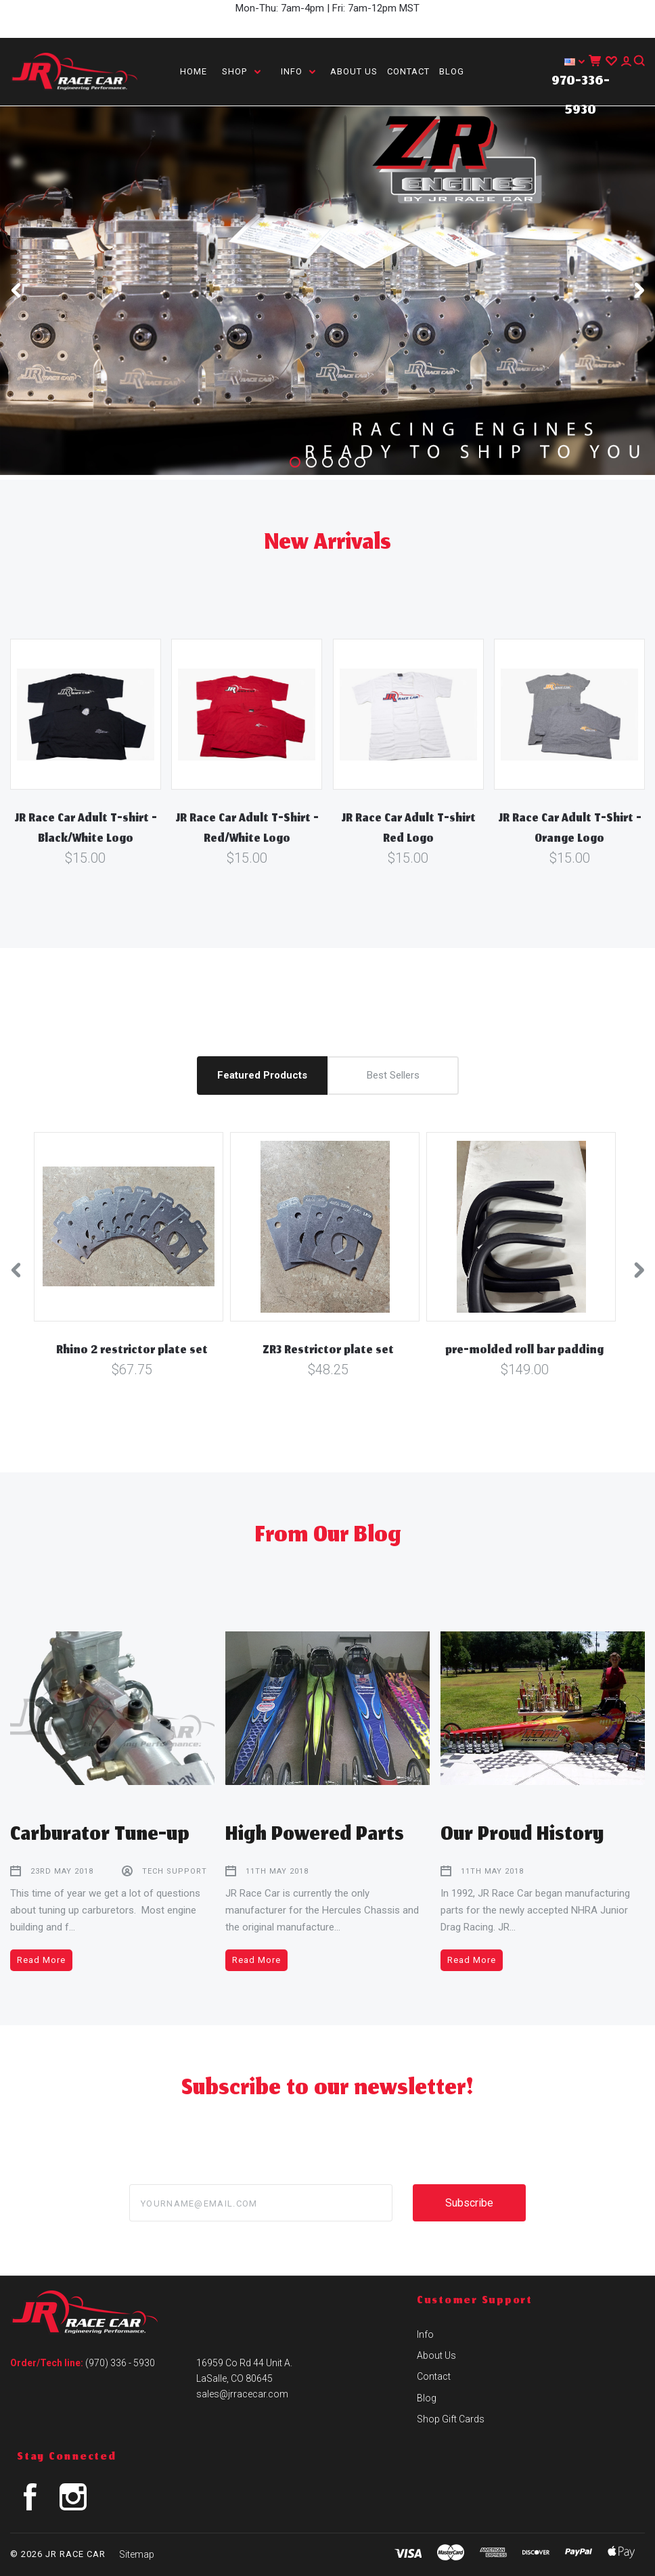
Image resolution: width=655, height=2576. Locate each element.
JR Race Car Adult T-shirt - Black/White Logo (85, 829)
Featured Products (262, 1075)
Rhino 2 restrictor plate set (132, 1351)
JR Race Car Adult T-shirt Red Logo (408, 829)
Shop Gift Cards (450, 2419)
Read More (41, 1960)
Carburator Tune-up (99, 1835)
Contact (408, 71)
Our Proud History (522, 1835)
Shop (241, 71)
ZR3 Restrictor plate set (328, 1351)
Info (298, 71)
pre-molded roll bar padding (524, 1351)
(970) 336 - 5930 (120, 2362)
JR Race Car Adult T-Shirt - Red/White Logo (247, 829)
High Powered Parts (314, 1835)
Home (193, 71)
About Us (354, 71)
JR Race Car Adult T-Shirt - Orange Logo (569, 829)
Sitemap (136, 2554)
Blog (451, 71)
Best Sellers (393, 1075)
